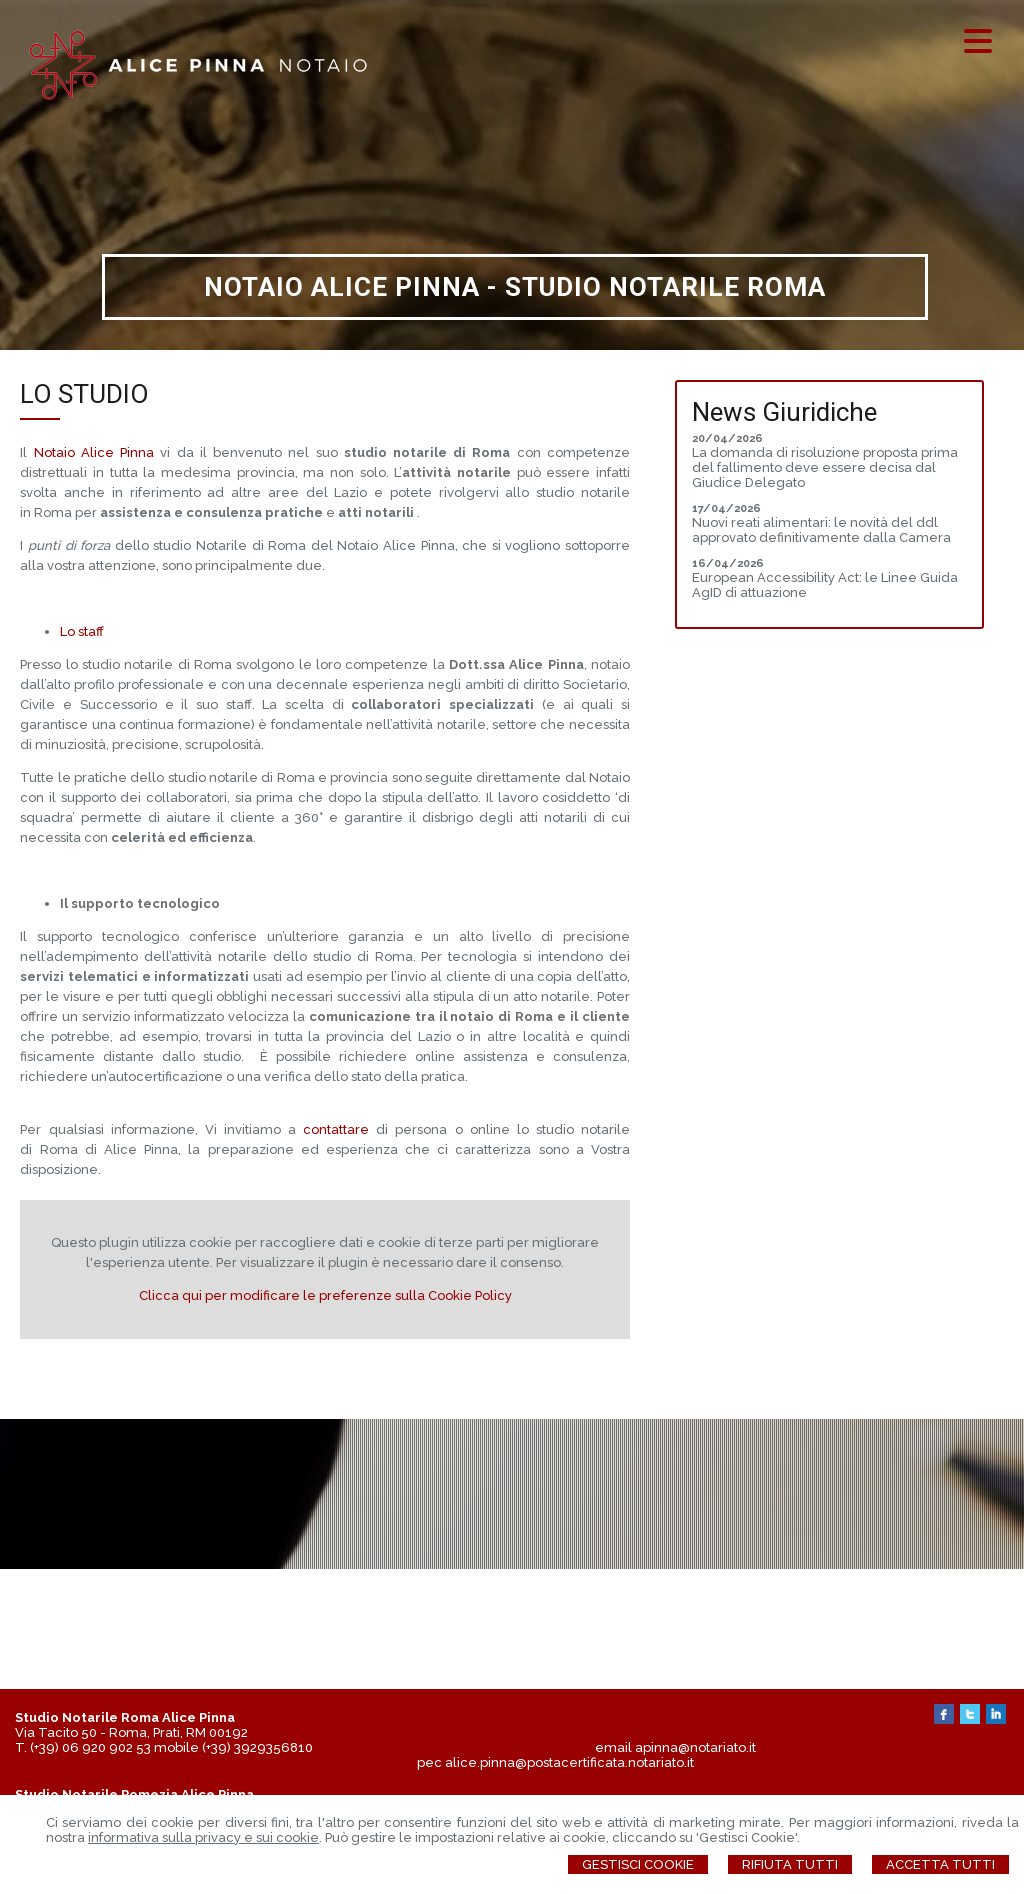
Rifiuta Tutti (790, 1864)
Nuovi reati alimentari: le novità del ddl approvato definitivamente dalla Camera (821, 530)
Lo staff (82, 631)
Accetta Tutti (940, 1864)
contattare (339, 1129)
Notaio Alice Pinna (94, 452)
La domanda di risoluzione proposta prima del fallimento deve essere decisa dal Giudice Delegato (825, 467)
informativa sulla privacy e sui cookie (203, 1837)
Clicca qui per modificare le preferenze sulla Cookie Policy (325, 1295)
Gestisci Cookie (638, 1864)
